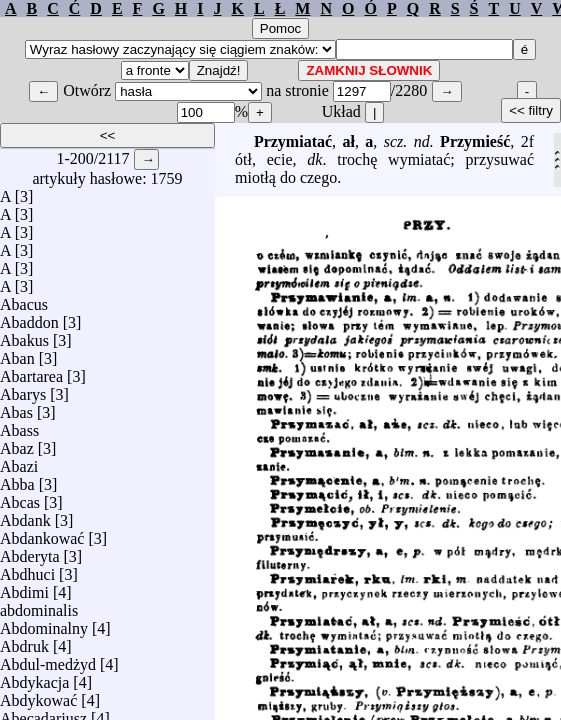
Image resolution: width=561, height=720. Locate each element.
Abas (16, 407)
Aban (17, 353)
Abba (17, 479)
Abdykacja (34, 677)
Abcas (20, 497)
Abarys (23, 389)
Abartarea (31, 371)
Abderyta (30, 551)
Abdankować (42, 533)
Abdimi (24, 587)
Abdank (25, 515)
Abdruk (24, 641)
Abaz (17, 443)
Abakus (24, 335)
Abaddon (29, 317)
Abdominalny (44, 623)
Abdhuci (27, 569)
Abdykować (38, 695)
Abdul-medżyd (48, 659)
